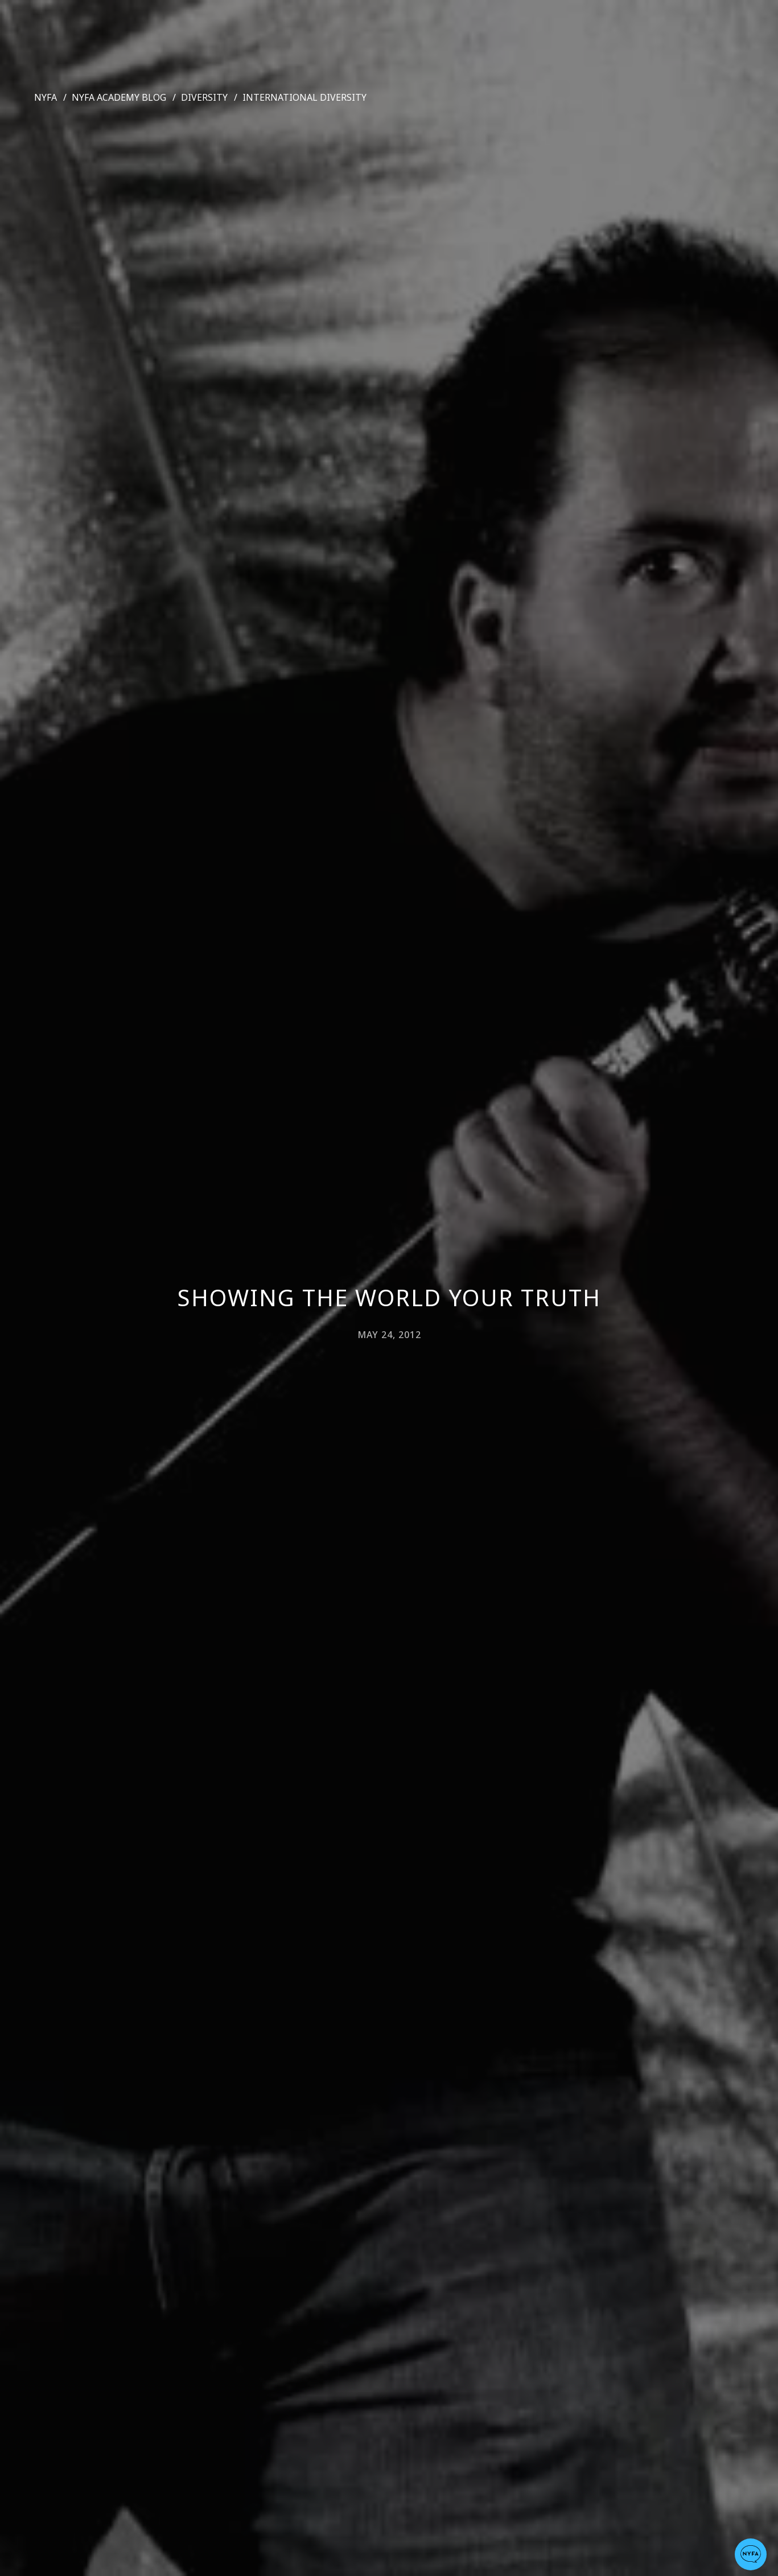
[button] (751, 2554)
